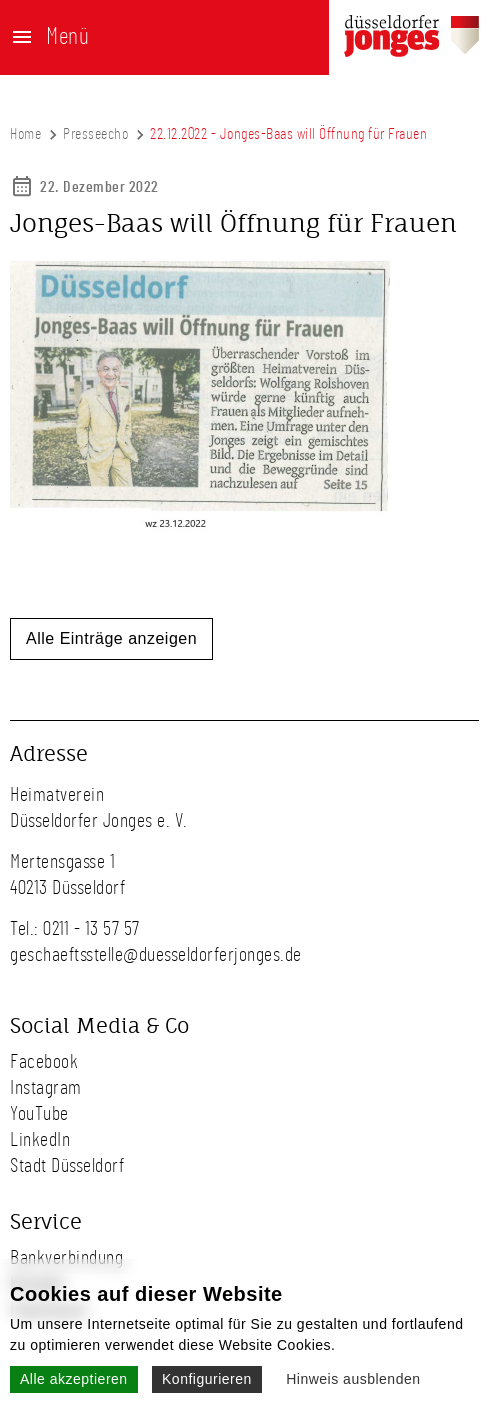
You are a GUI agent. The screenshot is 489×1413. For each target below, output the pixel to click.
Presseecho (95, 134)
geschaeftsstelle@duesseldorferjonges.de (156, 955)
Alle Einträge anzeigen (111, 638)
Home (25, 134)
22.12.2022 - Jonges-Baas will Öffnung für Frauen (288, 134)
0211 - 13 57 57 (91, 929)
